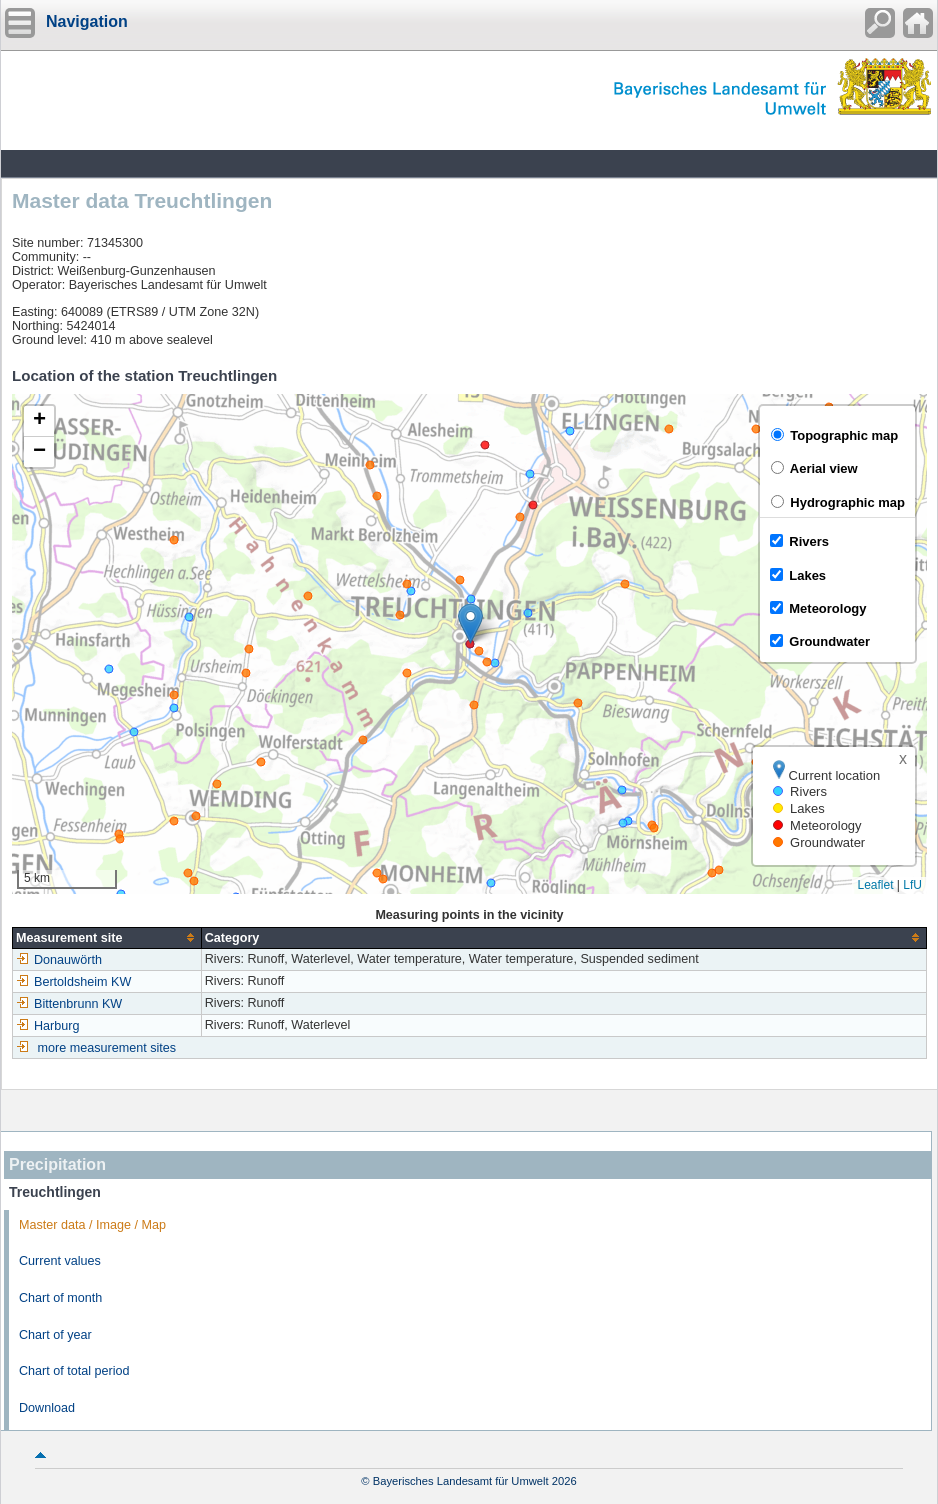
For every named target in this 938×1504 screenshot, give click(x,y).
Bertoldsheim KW (73, 982)
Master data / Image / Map (92, 1225)
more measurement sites (107, 1048)
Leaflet (875, 885)
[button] (470, 623)
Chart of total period (74, 1371)
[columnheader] (107, 937)
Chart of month (60, 1298)
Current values (60, 1261)
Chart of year (55, 1335)
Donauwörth (59, 960)
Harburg (48, 1026)
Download (47, 1408)
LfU (912, 885)
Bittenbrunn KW (69, 1004)
